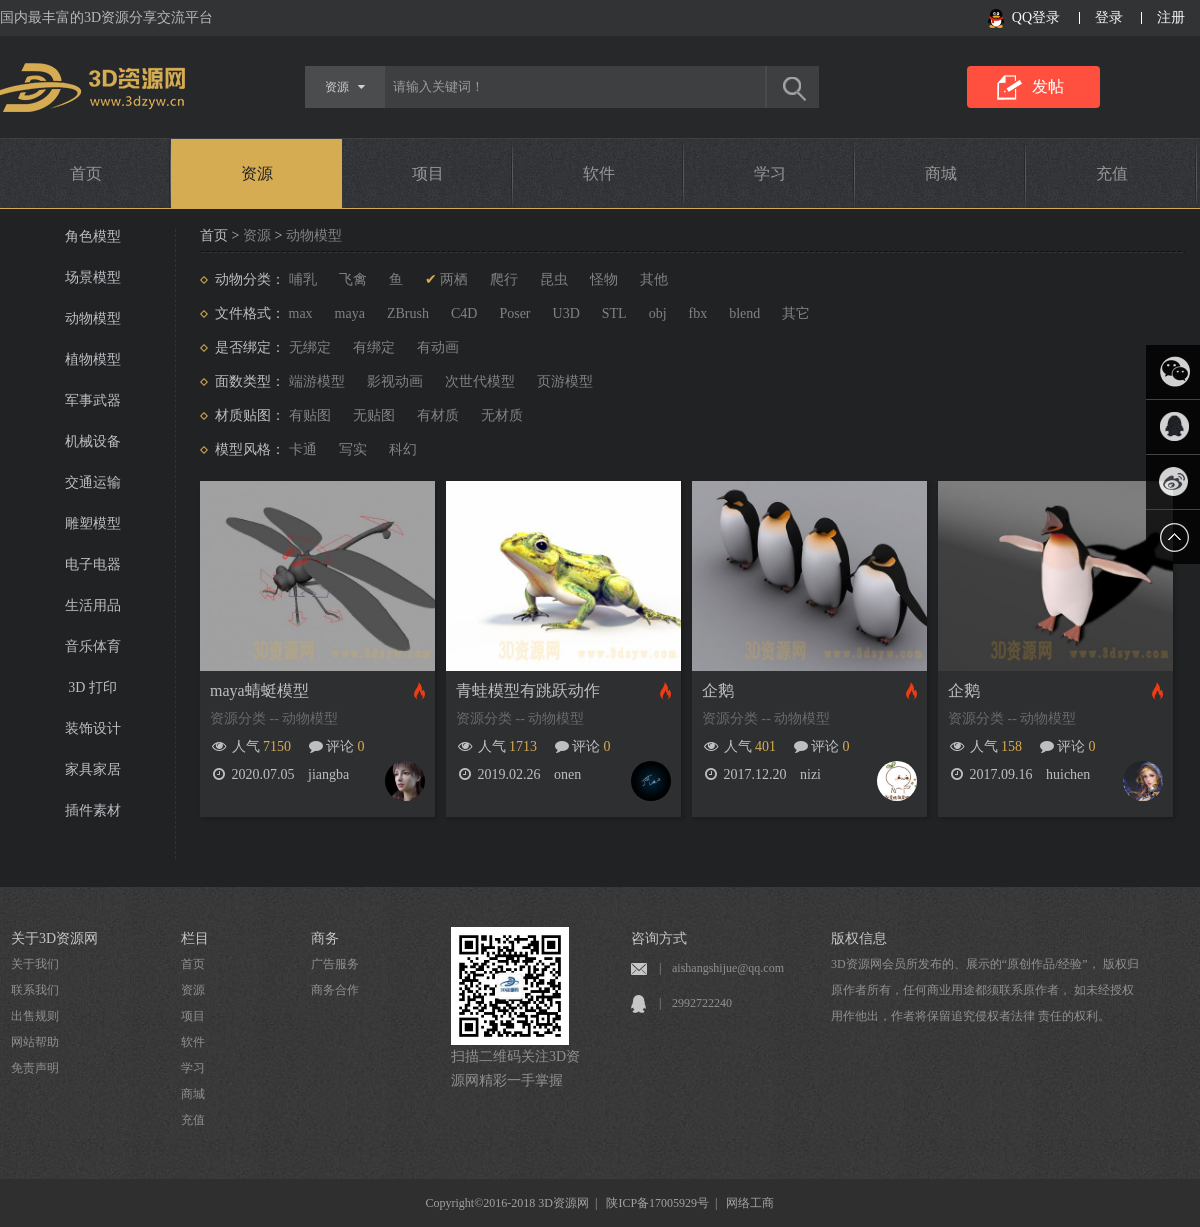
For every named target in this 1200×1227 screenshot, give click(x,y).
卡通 (303, 449)
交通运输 (93, 482)
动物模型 (93, 318)
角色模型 (93, 236)
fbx (698, 313)
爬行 (504, 279)
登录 (1109, 17)
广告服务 (335, 964)
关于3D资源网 (54, 938)
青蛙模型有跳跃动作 (528, 690)
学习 (770, 173)
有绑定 (374, 347)
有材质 (438, 415)
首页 (86, 173)
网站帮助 (35, 1042)
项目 (428, 173)
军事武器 (93, 400)
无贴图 (374, 415)
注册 (1171, 17)
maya (350, 313)
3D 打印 (92, 687)
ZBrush (408, 313)
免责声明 (35, 1068)
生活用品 (93, 605)
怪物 (604, 279)
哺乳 (303, 279)
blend (744, 313)
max (301, 313)
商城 (941, 173)
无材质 (502, 415)
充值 (1112, 173)
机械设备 (93, 441)
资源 (257, 173)
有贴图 (310, 415)
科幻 (403, 449)
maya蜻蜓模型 (259, 690)
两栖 (454, 279)
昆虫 (554, 279)
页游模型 (565, 381)
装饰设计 (93, 728)
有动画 (438, 347)
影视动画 (395, 381)
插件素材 (93, 810)
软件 (599, 173)
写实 (353, 449)
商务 (325, 938)
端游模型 (317, 381)
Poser (514, 313)
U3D (566, 313)
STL (614, 313)
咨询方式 (659, 938)
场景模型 (93, 277)
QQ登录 (1036, 17)
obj (658, 313)
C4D (464, 313)
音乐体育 (93, 646)
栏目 (195, 938)
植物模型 (93, 359)
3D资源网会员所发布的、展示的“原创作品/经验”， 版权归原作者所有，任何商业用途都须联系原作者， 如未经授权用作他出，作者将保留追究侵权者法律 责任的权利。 (985, 990)
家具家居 (93, 769)
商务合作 (335, 990)
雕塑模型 (93, 523)
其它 (796, 313)
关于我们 (35, 964)
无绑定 (310, 347)
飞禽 (353, 279)
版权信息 (859, 938)
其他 (654, 279)
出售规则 (35, 1016)
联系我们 (35, 990)
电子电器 (93, 564)
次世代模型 (480, 381)
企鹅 (718, 690)
